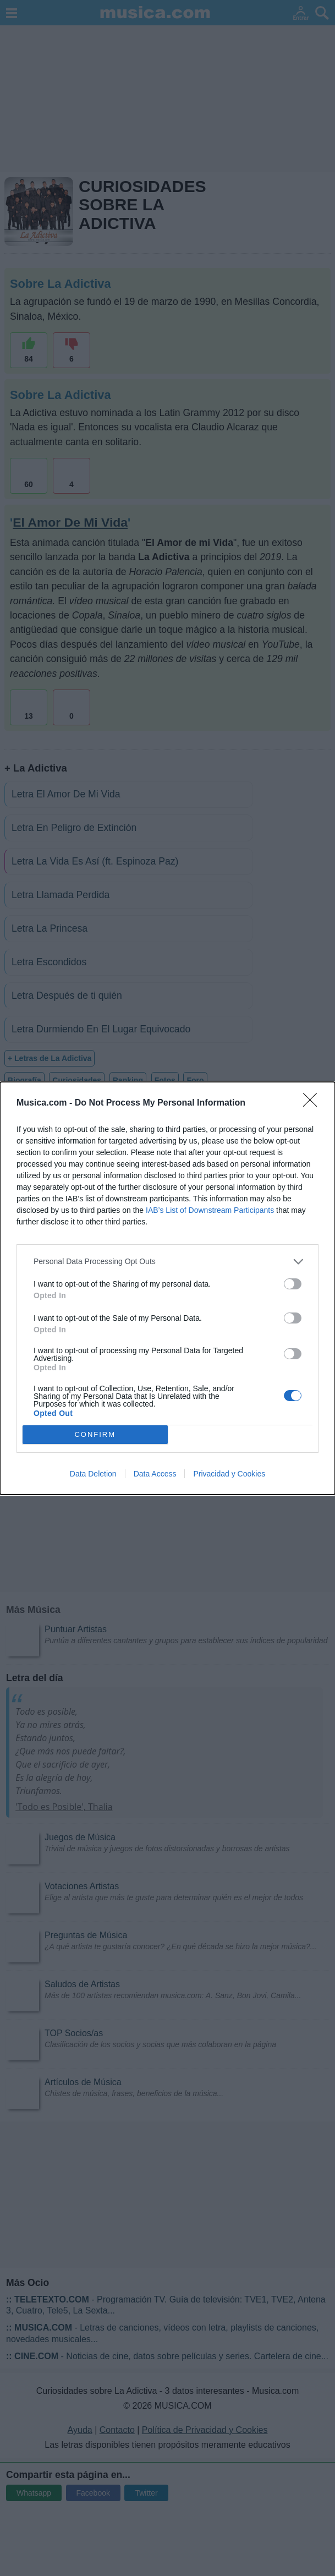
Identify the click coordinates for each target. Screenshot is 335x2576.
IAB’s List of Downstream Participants (210, 1210)
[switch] (292, 1283)
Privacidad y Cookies (229, 1473)
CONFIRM (95, 1434)
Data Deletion (93, 1473)
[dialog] (167, 1288)
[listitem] (167, 1261)
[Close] (313, 1103)
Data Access (155, 1473)
